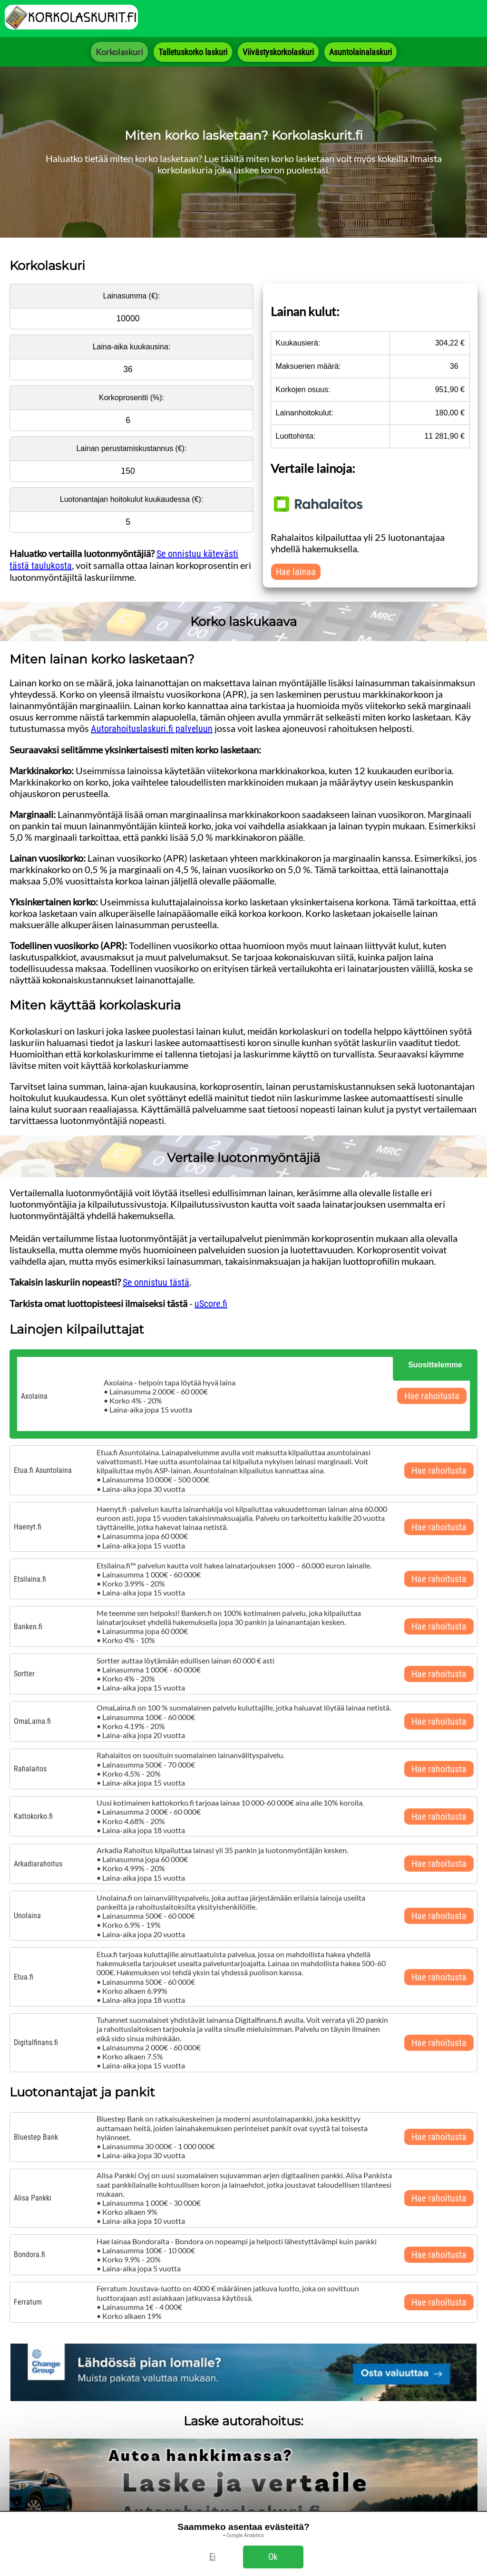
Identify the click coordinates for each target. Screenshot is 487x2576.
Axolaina (34, 1396)
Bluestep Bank (36, 2137)
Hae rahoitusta (431, 1396)
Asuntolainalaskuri (360, 52)
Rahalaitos (30, 1768)
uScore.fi (211, 1303)
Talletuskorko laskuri (192, 52)
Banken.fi (28, 1626)
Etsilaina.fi (30, 1579)
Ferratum (28, 2302)
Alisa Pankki (32, 2197)
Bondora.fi (29, 2254)
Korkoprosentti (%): (131, 398)
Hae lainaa (295, 571)
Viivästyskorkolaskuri (278, 52)
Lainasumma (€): (131, 296)
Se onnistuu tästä (156, 1282)
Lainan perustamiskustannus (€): (131, 448)
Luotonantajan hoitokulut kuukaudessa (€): (132, 499)
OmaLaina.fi (32, 1721)
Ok (273, 2556)
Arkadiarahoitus (38, 1863)
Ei (212, 2556)
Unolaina (27, 1915)
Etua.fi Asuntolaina (43, 1470)
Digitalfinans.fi (36, 2042)
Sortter (24, 1673)
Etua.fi (23, 1976)
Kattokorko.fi (33, 1816)
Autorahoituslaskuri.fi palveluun (152, 728)
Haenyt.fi (27, 1526)
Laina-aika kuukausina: (132, 347)
